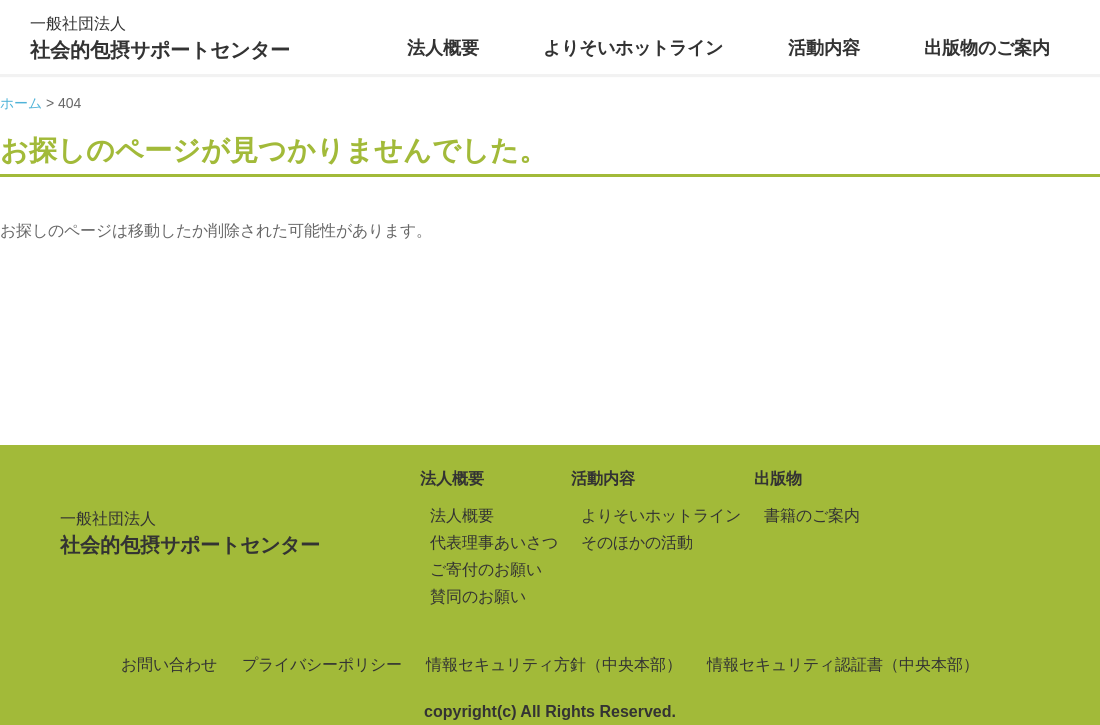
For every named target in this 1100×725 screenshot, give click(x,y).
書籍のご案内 (812, 515)
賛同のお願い (478, 596)
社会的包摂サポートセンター (160, 35)
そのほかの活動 (637, 542)
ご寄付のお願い (486, 569)
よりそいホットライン (633, 48)
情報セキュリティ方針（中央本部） (554, 664)
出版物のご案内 (987, 48)
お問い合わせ (169, 664)
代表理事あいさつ (494, 542)
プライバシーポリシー (322, 664)
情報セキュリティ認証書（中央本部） (843, 664)
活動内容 (824, 48)
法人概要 (443, 48)
